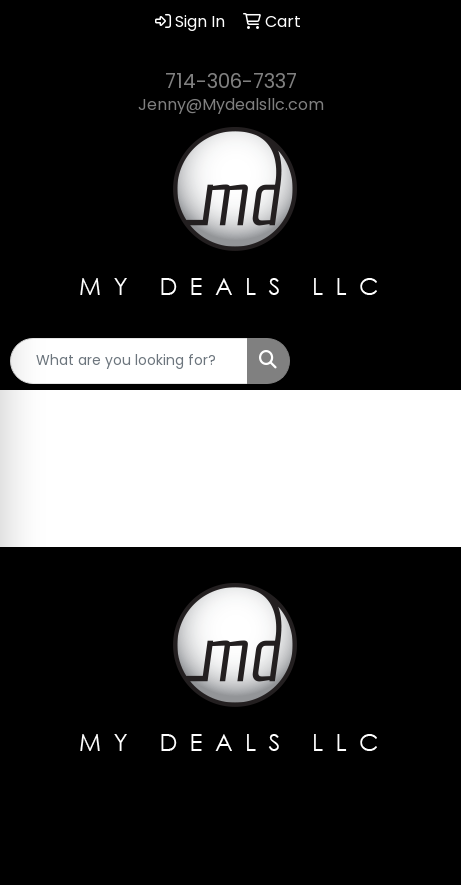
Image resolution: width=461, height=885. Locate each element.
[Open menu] (421, 361)
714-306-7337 (231, 81)
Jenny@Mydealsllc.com (231, 104)
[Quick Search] (129, 361)
